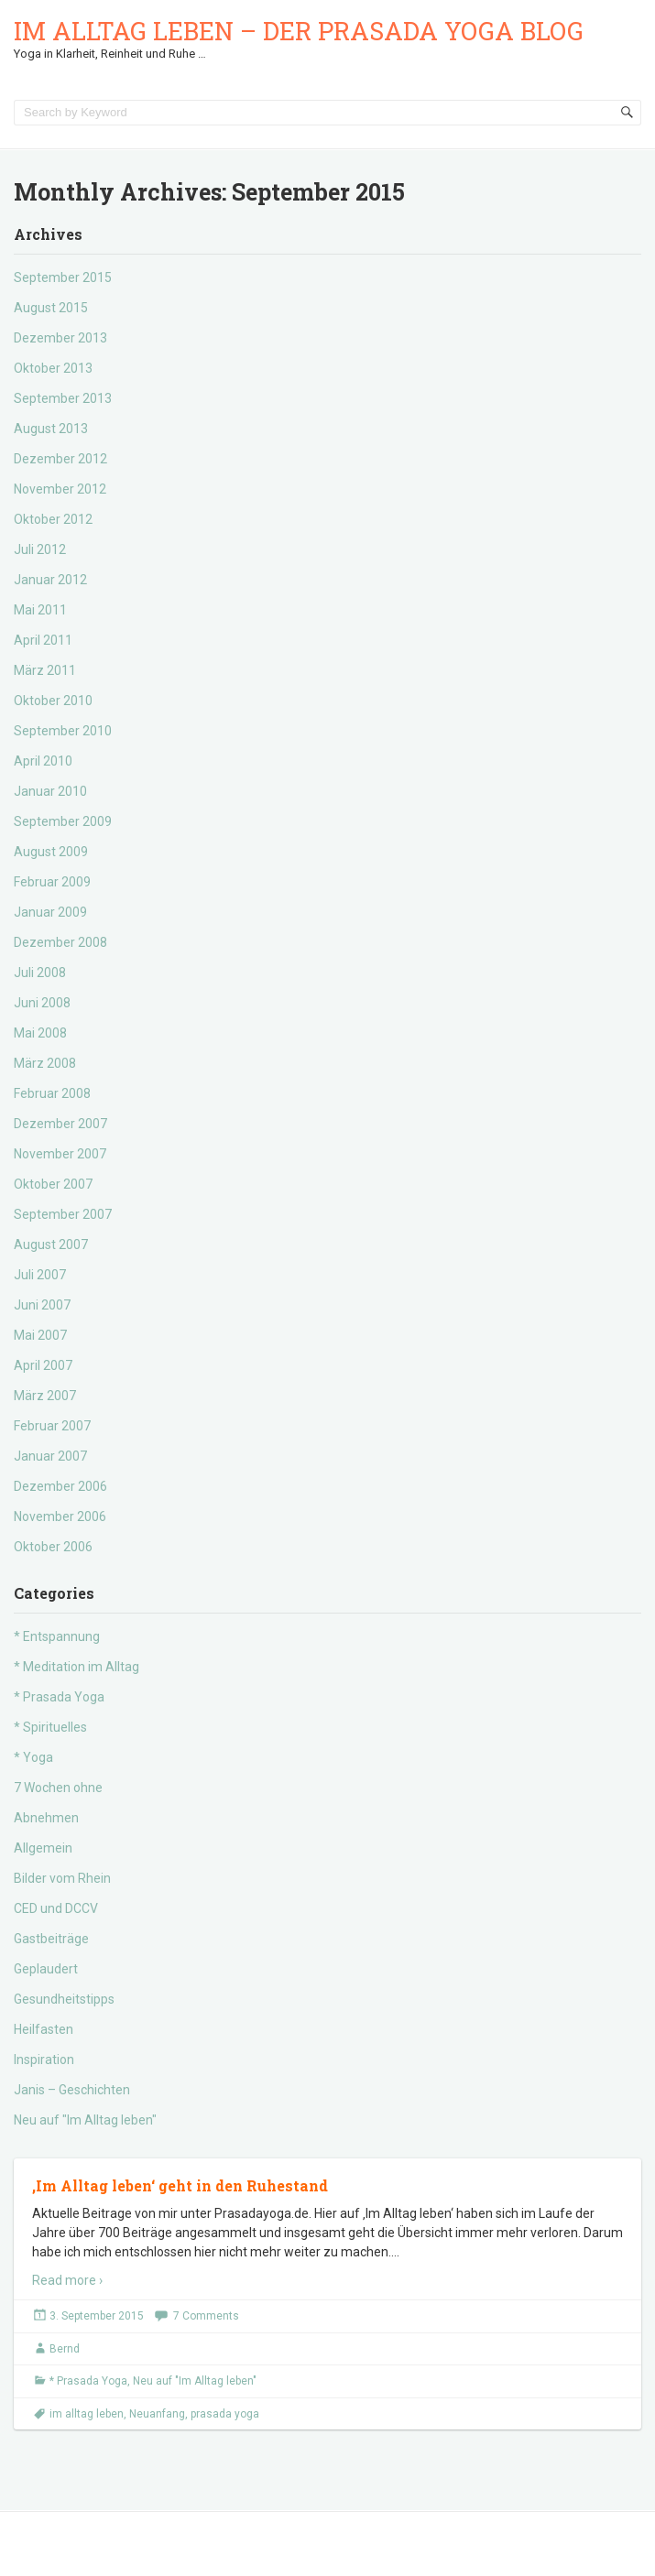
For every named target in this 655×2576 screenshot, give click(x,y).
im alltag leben (86, 2414)
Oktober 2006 (53, 1546)
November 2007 (60, 1154)
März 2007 (45, 1395)
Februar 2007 (52, 1425)
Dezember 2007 (60, 1123)
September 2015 (63, 277)
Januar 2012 (50, 579)
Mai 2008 (40, 1033)
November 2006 (60, 1516)
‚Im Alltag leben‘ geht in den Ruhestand (180, 2185)
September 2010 (63, 730)
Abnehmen (46, 1817)
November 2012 (60, 489)
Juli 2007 (40, 1274)
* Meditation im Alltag (76, 1666)
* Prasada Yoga (59, 1697)
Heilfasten (43, 2029)
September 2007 (63, 1214)
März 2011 (45, 670)
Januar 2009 (50, 912)
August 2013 (51, 428)
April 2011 (43, 640)
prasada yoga (225, 2414)
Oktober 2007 (53, 1184)
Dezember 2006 (60, 1486)
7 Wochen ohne (58, 1787)
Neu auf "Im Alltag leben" (85, 2120)
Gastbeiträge (51, 1938)
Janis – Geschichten (72, 2089)
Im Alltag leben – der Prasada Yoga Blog (299, 31)
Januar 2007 (50, 1456)
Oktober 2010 (53, 700)
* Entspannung (57, 1636)
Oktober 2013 (53, 368)
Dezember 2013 (60, 338)
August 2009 (51, 851)
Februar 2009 (52, 882)
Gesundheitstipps (64, 1999)
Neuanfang (157, 2414)
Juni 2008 (42, 1002)
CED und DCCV (56, 1908)
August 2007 (51, 1244)
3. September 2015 (96, 2316)
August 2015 (51, 307)
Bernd (64, 2348)
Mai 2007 (40, 1335)
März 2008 (45, 1063)
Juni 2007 (42, 1305)
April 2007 (43, 1365)
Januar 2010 (50, 791)
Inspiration (44, 2059)
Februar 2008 (52, 1093)
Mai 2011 (40, 610)
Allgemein (43, 1848)
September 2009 (63, 821)
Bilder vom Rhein (62, 1878)
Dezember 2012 (60, 458)
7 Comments (206, 2316)
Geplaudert (46, 1969)
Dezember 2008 (60, 942)
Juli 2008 (40, 972)
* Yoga (33, 1757)
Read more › (67, 2280)
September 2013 (63, 398)
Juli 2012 (40, 549)
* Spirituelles (50, 1727)
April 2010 (43, 761)
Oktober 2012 (53, 519)
